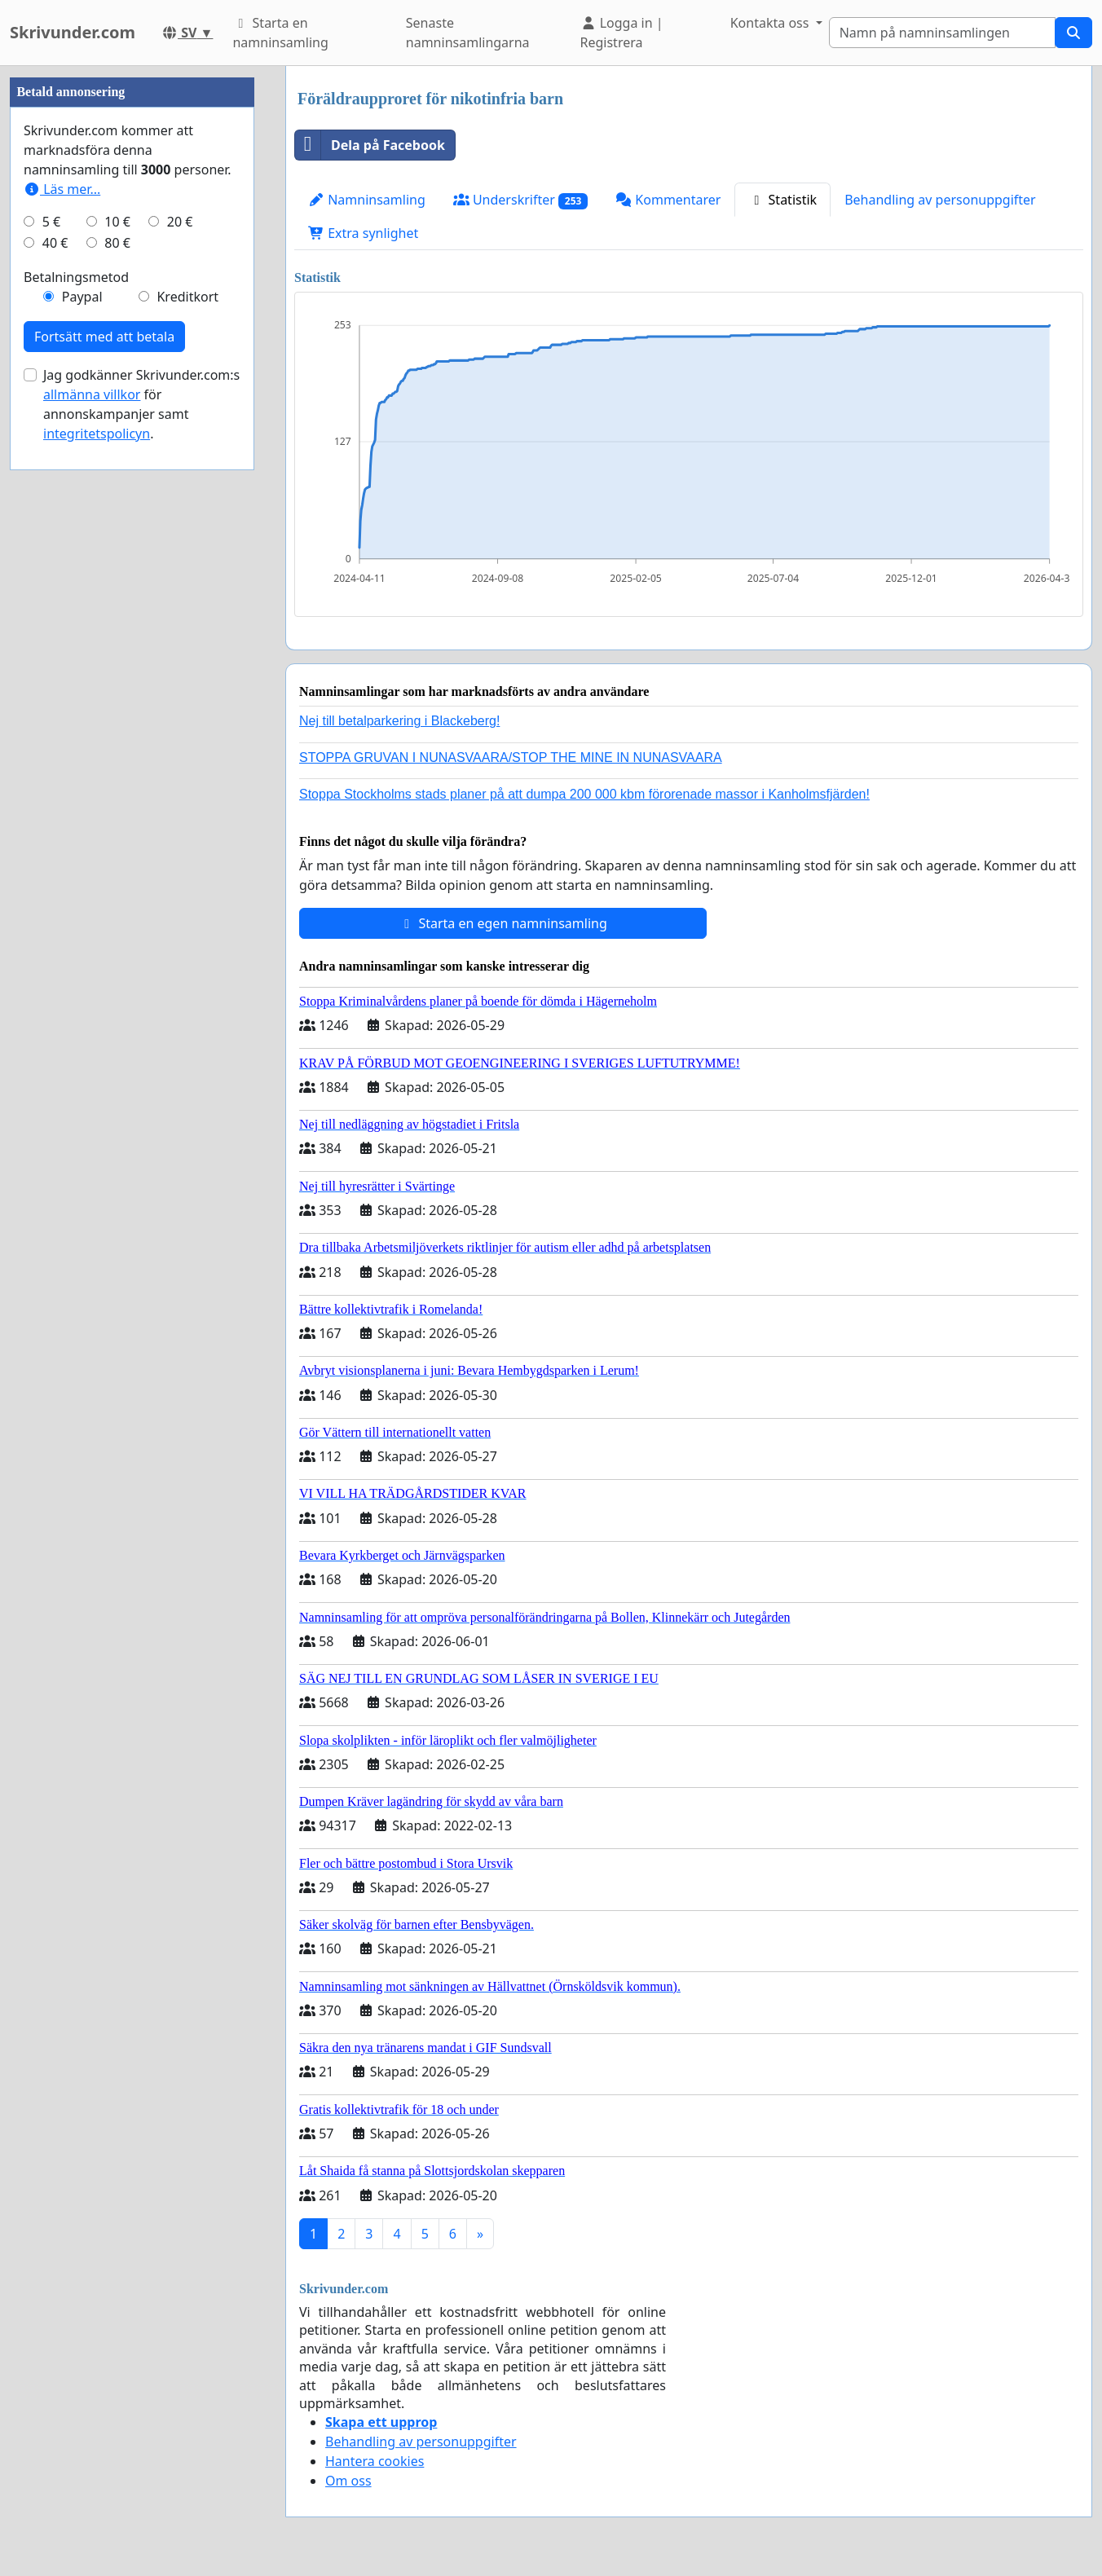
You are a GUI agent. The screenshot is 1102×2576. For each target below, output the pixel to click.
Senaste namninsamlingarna (468, 32)
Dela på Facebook (370, 145)
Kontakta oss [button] (771, 23)
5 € (51, 711)
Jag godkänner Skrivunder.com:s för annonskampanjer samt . (141, 893)
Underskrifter (520, 200)
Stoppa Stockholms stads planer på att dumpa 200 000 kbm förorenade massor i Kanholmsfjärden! (584, 794)
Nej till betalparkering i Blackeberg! (399, 721)
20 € (180, 711)
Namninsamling (366, 200)
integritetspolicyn (96, 922)
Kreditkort (187, 786)
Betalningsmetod (76, 766)
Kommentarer (668, 200)
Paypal (82, 786)
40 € (55, 732)
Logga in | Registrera (621, 32)
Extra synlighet (363, 233)
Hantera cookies (374, 2461)
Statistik (782, 200)
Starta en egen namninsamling (503, 923)
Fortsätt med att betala (104, 825)
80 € (117, 732)
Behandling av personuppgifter (940, 200)
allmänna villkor (91, 883)
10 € (117, 711)
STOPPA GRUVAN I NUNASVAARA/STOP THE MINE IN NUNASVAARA (510, 757)
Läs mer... (62, 678)
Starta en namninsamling (280, 32)
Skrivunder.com (72, 32)
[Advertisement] (132, 310)
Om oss (348, 2481)
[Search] (942, 32)
